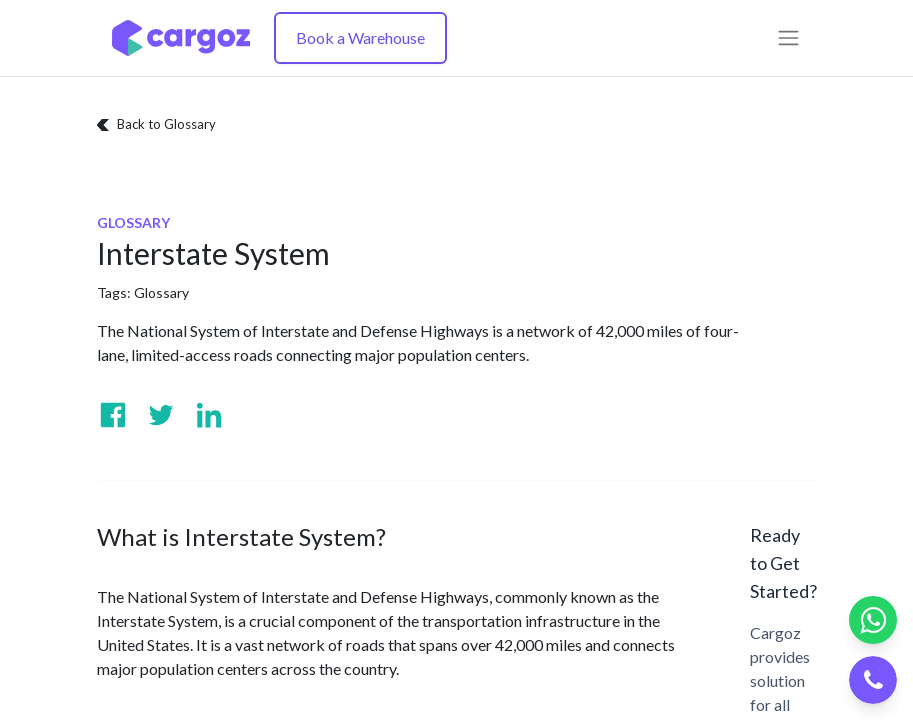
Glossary (161, 292)
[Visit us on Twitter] (161, 415)
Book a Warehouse (360, 37)
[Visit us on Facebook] (113, 415)
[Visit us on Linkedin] (209, 415)
